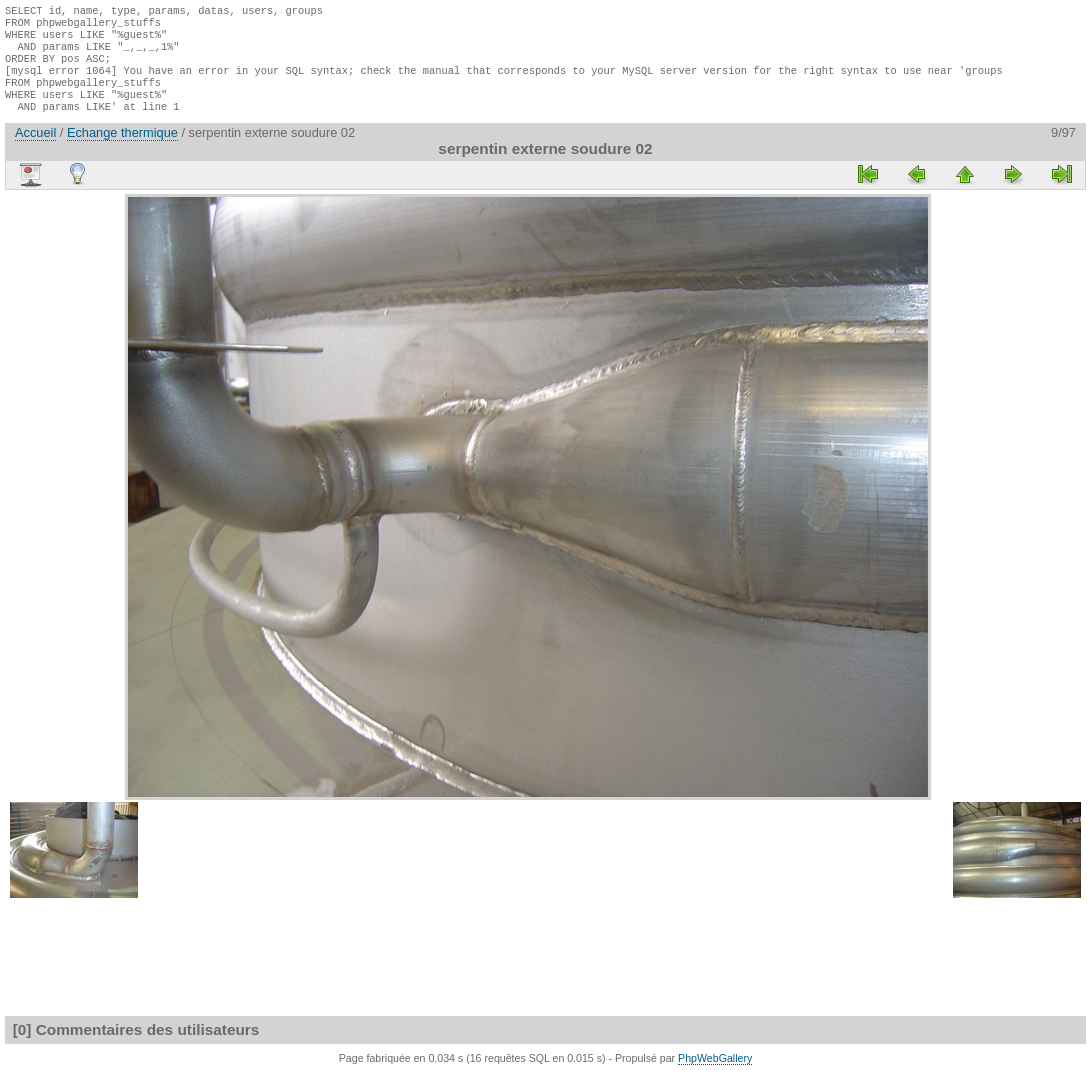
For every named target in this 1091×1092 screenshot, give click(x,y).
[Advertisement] (65, 512)
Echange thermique (122, 150)
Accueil (35, 150)
